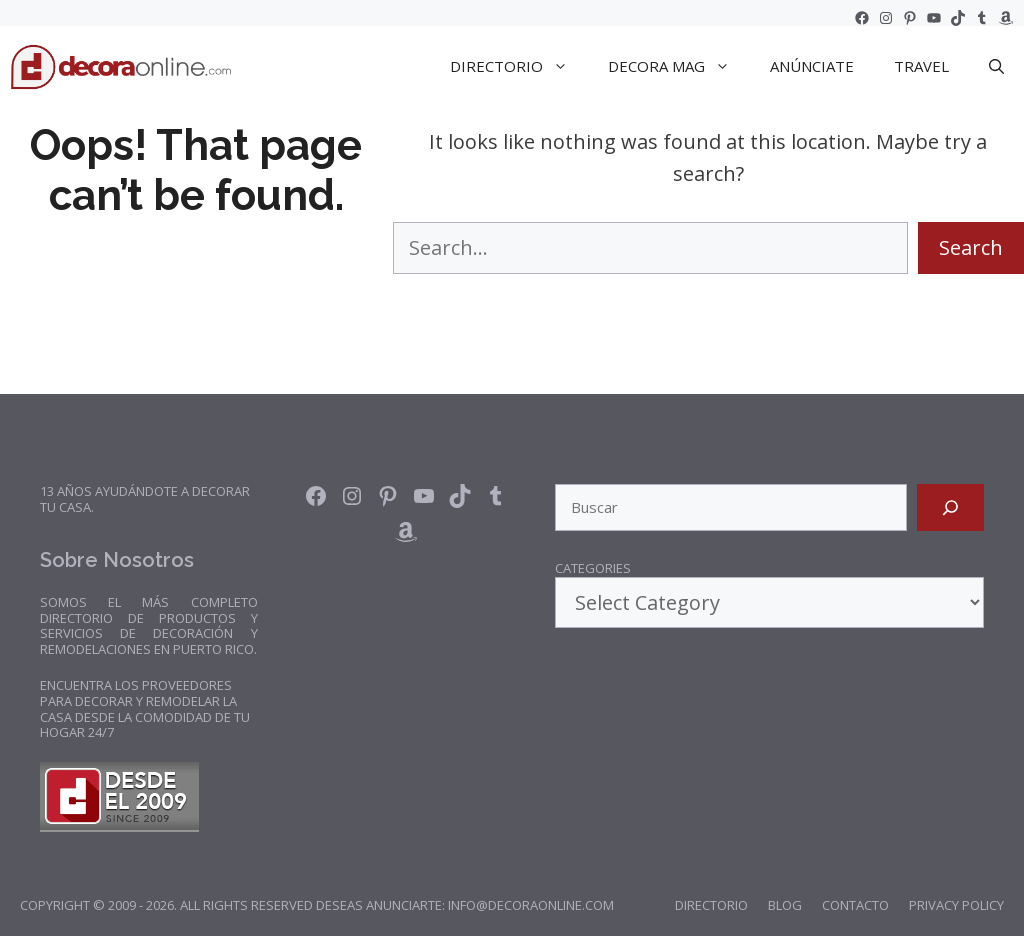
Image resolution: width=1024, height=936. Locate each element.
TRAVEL (921, 66)
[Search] (950, 507)
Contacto (855, 905)
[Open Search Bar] (996, 66)
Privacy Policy (956, 905)
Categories (593, 569)
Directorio (711, 905)
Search (971, 247)
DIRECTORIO (519, 66)
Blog (785, 905)
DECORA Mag (679, 66)
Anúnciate (812, 66)
